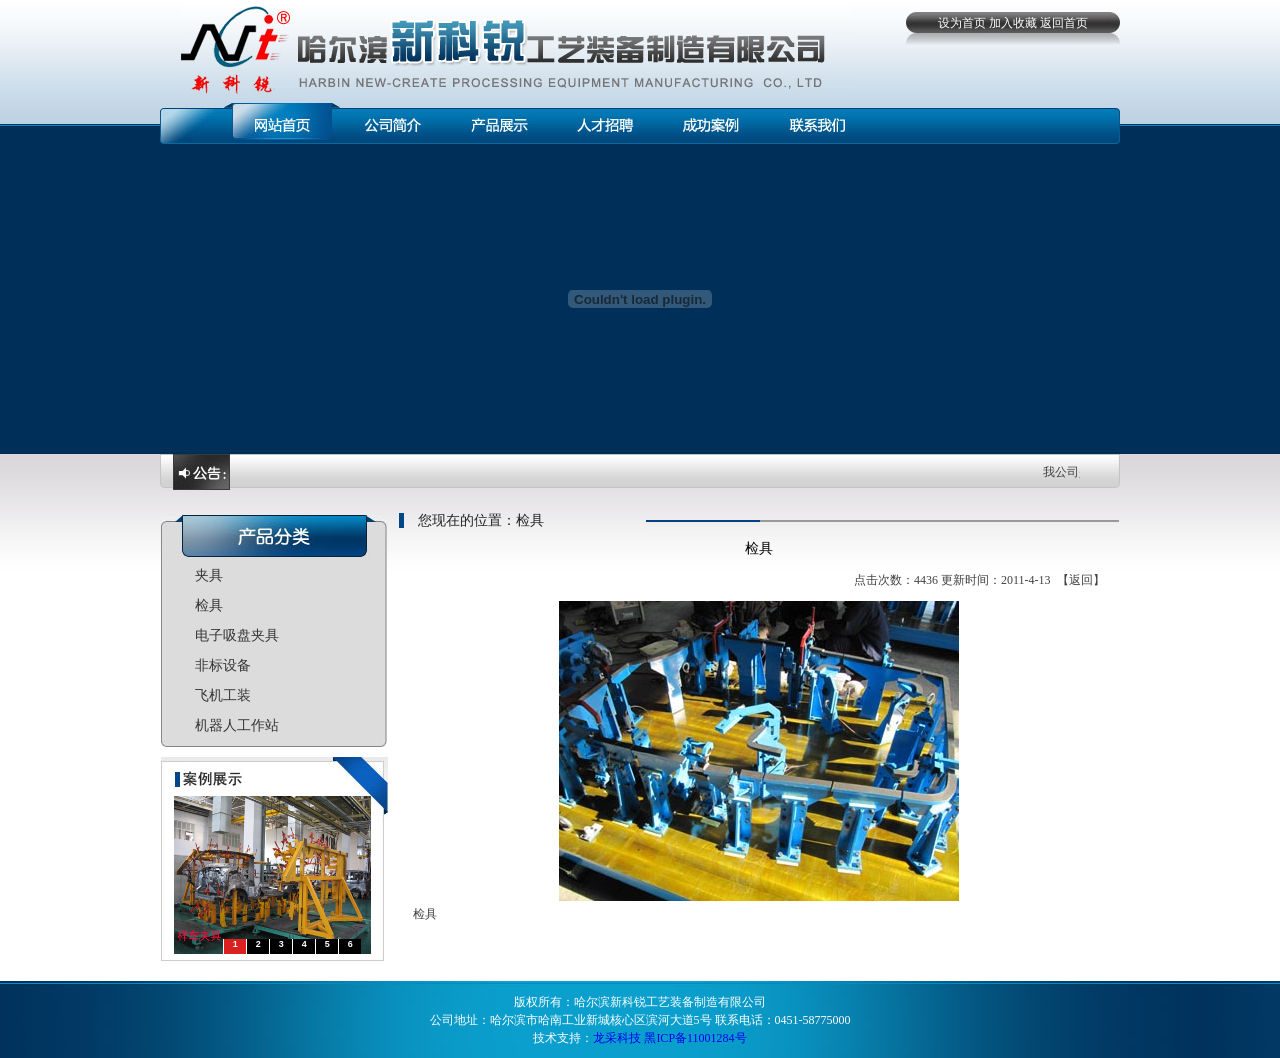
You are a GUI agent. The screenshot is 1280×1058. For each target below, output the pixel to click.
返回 (1081, 580)
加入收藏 (1013, 23)
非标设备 (223, 665)
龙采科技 (617, 1038)
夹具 (209, 575)
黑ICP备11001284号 (695, 1038)
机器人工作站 (237, 725)
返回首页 (1064, 23)
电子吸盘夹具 (237, 635)
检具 (209, 605)
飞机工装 (223, 695)
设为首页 (962, 23)
